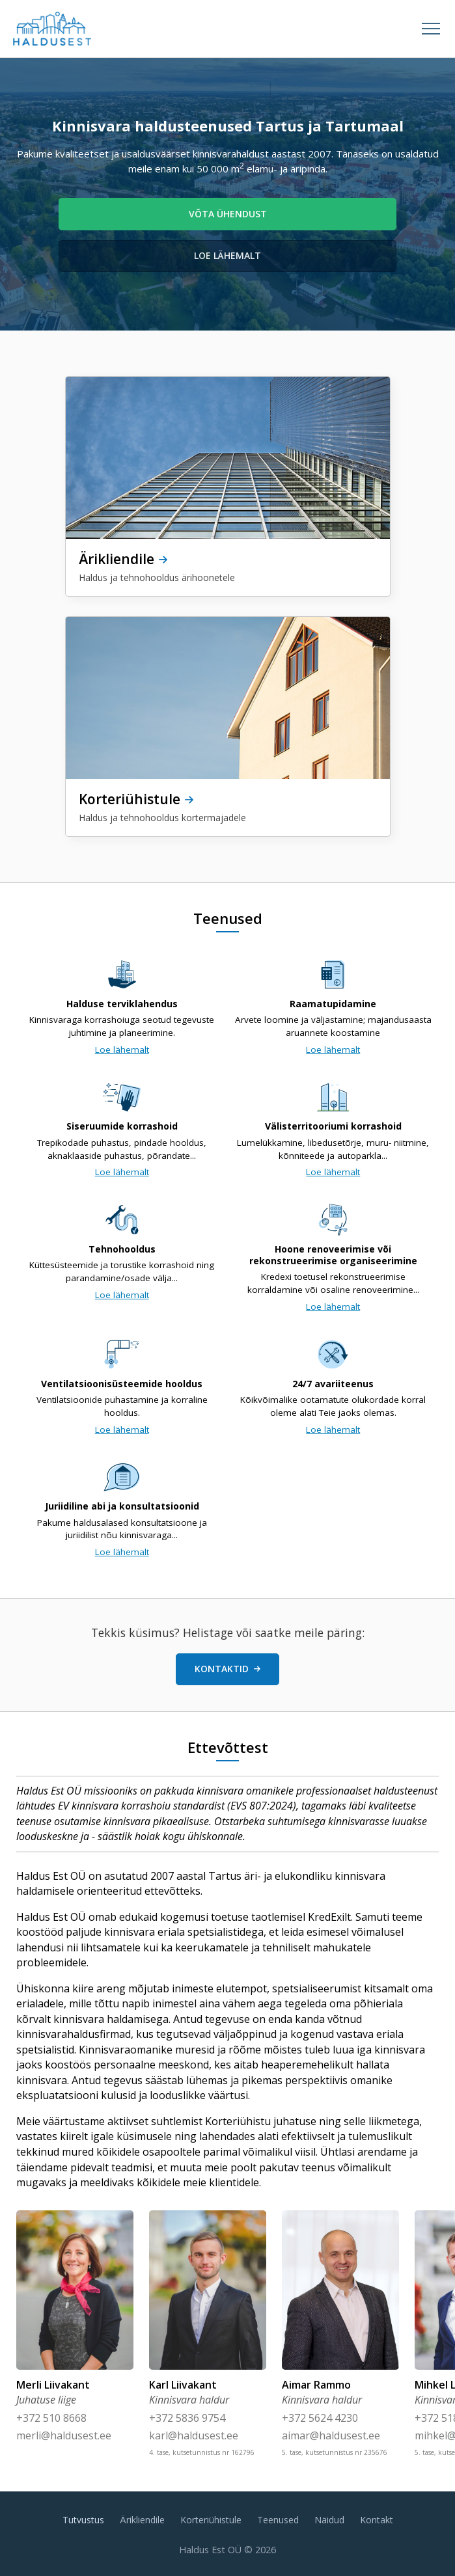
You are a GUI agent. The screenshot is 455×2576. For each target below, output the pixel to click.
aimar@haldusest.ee (331, 2435)
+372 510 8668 (51, 2418)
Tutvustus (83, 2520)
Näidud (329, 2520)
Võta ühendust (228, 214)
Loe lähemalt (227, 255)
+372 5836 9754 (187, 2418)
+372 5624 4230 (320, 2418)
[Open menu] (431, 29)
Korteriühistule (210, 2520)
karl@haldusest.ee (193, 2435)
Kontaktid (227, 1668)
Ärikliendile (142, 2520)
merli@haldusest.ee (63, 2435)
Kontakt (376, 2520)
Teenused (278, 2520)
